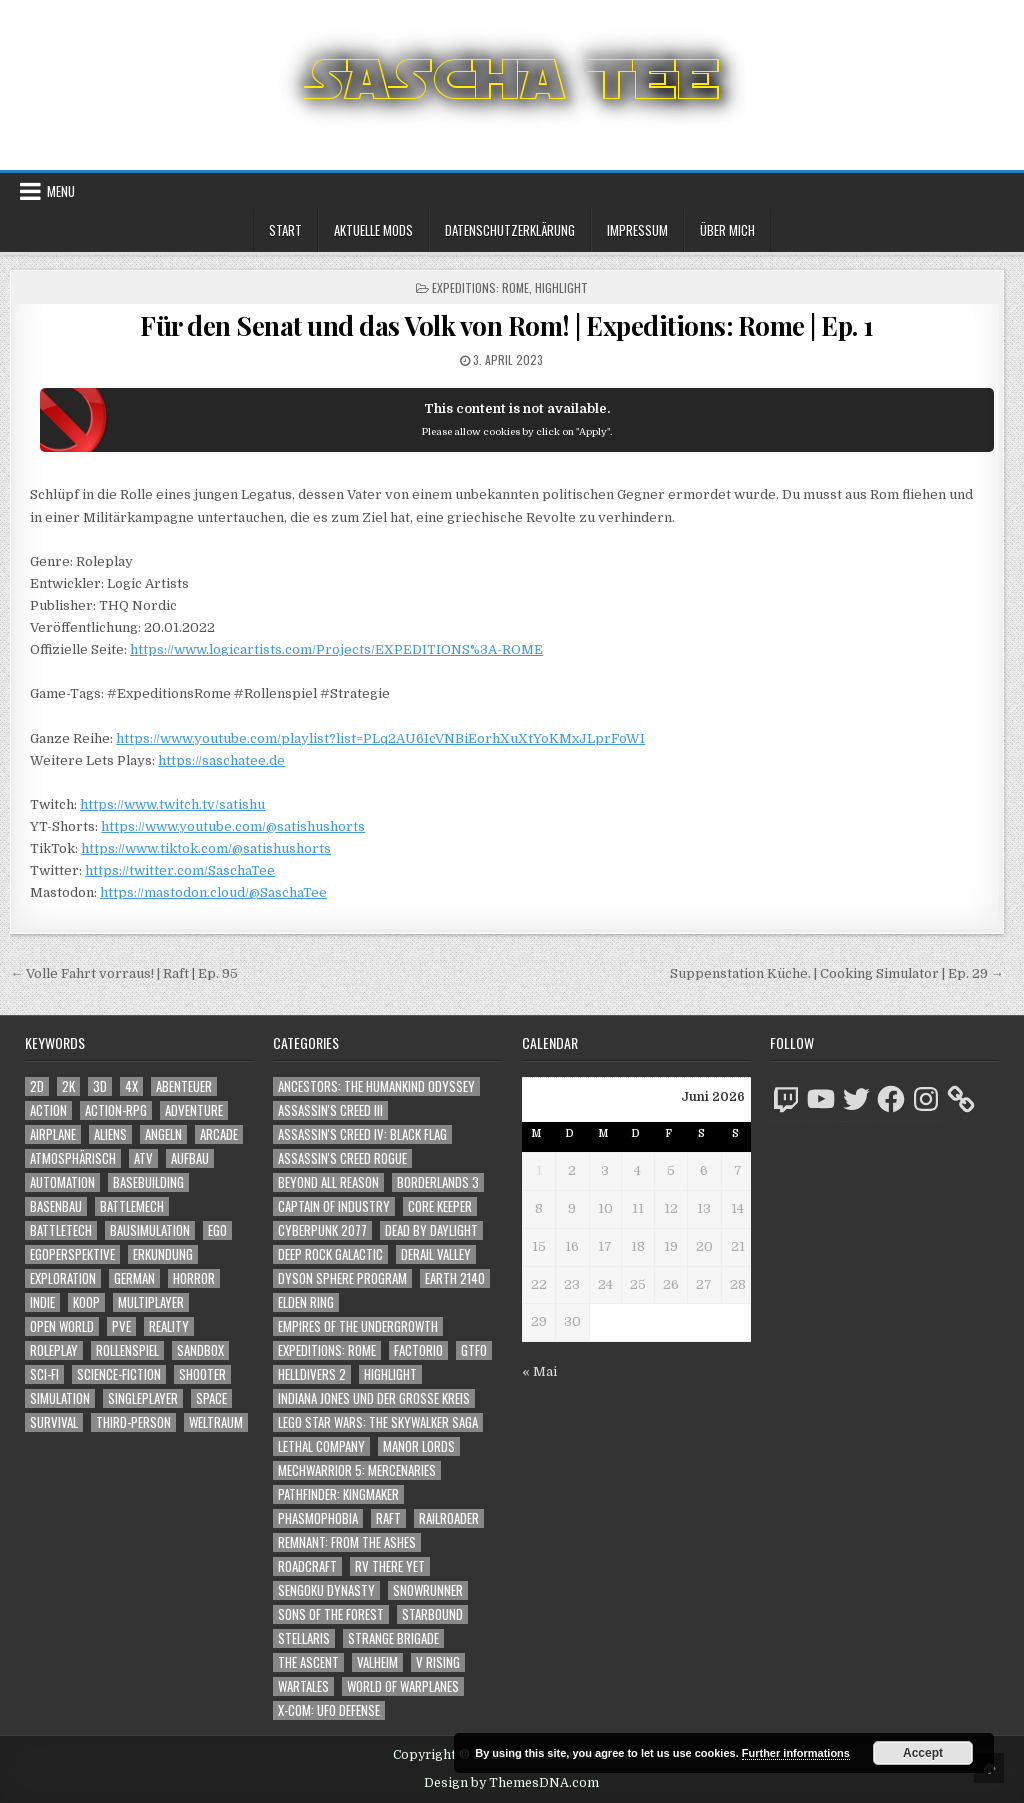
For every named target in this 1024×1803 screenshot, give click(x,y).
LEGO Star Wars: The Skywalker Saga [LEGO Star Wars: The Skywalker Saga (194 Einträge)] (378, 1422)
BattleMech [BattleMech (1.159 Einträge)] (132, 1206)
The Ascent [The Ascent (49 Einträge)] (308, 1662)
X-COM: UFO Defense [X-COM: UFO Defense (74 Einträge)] (329, 1710)
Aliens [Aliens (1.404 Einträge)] (110, 1134)
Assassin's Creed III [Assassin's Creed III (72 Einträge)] (330, 1110)
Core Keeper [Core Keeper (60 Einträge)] (440, 1206)
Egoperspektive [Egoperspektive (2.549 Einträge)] (72, 1254)
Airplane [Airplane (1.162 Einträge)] (53, 1134)
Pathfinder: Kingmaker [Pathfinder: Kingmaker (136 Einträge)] (338, 1494)
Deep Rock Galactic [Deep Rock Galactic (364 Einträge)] (330, 1254)
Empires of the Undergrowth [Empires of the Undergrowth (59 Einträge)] (358, 1326)
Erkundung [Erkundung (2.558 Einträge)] (163, 1254)
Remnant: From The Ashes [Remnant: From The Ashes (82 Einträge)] (347, 1542)
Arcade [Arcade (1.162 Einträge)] (219, 1134)
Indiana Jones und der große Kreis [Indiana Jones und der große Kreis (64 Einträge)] (374, 1398)
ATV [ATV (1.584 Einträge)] (143, 1158)
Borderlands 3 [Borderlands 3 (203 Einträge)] (438, 1182)
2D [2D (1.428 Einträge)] (37, 1086)
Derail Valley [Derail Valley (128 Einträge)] (436, 1254)
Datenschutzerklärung (510, 230)
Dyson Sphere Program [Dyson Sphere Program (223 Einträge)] (342, 1278)
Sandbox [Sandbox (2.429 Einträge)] (200, 1350)
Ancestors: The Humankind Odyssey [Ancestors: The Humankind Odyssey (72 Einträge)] (376, 1086)
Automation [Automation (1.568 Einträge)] (62, 1182)
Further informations (796, 1753)
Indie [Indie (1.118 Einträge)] (42, 1302)
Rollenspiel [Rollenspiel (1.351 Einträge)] (127, 1350)
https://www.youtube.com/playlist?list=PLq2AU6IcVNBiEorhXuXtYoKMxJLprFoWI (380, 738)
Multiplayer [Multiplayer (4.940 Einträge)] (151, 1302)
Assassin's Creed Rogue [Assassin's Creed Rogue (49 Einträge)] (342, 1158)
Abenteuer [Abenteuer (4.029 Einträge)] (184, 1086)
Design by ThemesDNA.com (511, 1783)
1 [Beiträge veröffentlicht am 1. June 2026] (539, 1170)
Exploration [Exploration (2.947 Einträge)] (63, 1278)
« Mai (539, 1371)
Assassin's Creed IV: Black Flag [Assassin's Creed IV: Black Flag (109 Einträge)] (362, 1134)
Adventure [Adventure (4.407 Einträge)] (194, 1110)
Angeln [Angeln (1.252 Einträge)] (163, 1134)
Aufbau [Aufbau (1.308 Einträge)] (190, 1158)
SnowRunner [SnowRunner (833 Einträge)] (428, 1590)
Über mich (727, 230)
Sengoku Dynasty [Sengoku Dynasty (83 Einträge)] (326, 1590)
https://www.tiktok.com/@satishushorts (206, 848)
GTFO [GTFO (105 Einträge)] (474, 1350)
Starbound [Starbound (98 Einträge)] (432, 1614)
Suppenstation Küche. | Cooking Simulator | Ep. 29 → (837, 973)
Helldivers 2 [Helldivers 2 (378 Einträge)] (312, 1374)
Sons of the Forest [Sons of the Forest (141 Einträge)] (331, 1614)
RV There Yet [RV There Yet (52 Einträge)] (390, 1566)
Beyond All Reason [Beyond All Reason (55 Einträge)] (328, 1182)
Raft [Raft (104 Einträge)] (388, 1518)
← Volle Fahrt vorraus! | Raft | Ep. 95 (124, 973)
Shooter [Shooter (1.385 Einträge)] (202, 1374)
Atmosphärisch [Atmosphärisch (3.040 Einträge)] (73, 1158)
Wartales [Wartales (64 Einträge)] (303, 1686)
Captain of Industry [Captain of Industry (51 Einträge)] (334, 1206)
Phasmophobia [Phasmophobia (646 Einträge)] (318, 1518)
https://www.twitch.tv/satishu (172, 804)
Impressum (637, 230)
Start (285, 230)
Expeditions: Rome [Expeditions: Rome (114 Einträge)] (327, 1350)
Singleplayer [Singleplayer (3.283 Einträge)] (143, 1398)
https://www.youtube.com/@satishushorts (233, 826)
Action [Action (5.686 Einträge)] (48, 1110)
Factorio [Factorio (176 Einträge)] (418, 1350)
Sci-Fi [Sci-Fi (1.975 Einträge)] (44, 1374)
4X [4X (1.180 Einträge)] (131, 1086)
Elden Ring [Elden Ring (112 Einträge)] (306, 1302)
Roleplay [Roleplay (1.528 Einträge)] (54, 1350)
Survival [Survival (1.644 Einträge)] (54, 1422)
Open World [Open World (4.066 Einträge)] (62, 1326)
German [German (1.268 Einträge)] (134, 1278)
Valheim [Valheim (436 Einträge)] (377, 1662)
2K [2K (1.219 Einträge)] (68, 1086)
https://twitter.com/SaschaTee (180, 870)
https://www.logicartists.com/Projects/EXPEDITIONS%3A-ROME (336, 649)
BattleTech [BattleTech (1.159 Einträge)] (61, 1230)
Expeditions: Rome (480, 287)
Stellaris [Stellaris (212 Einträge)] (304, 1638)
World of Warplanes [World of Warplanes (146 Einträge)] (403, 1686)
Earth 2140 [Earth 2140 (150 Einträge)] (455, 1278)
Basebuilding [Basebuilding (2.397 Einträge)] (148, 1182)
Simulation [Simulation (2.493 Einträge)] (60, 1398)
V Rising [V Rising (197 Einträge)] (438, 1662)
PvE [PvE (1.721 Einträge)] (121, 1326)
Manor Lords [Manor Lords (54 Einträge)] (419, 1446)
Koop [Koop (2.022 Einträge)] (86, 1302)
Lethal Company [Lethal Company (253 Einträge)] (321, 1446)
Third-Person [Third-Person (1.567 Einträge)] (133, 1422)
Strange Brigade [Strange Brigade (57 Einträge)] (393, 1638)
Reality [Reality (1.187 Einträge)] (169, 1326)
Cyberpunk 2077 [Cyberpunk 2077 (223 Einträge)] (322, 1230)
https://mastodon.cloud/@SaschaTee (213, 892)
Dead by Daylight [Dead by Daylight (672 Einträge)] (431, 1230)
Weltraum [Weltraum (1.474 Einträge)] (216, 1422)
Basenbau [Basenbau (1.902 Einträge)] (56, 1206)
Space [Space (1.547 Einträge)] (211, 1398)
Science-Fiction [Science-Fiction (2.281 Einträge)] (119, 1374)
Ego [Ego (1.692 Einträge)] (217, 1230)
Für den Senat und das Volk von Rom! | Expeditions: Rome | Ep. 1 (507, 325)
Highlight (561, 287)
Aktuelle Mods (373, 230)
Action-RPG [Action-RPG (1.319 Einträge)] (116, 1110)
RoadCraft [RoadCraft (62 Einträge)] (307, 1566)
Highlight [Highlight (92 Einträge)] (390, 1374)
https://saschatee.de (221, 760)
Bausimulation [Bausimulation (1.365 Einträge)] (150, 1230)
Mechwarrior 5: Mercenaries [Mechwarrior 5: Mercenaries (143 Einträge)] (357, 1470)
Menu (61, 191)
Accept (923, 1753)
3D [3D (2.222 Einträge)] (100, 1086)
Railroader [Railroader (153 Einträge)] (449, 1518)
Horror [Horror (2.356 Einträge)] (194, 1278)
